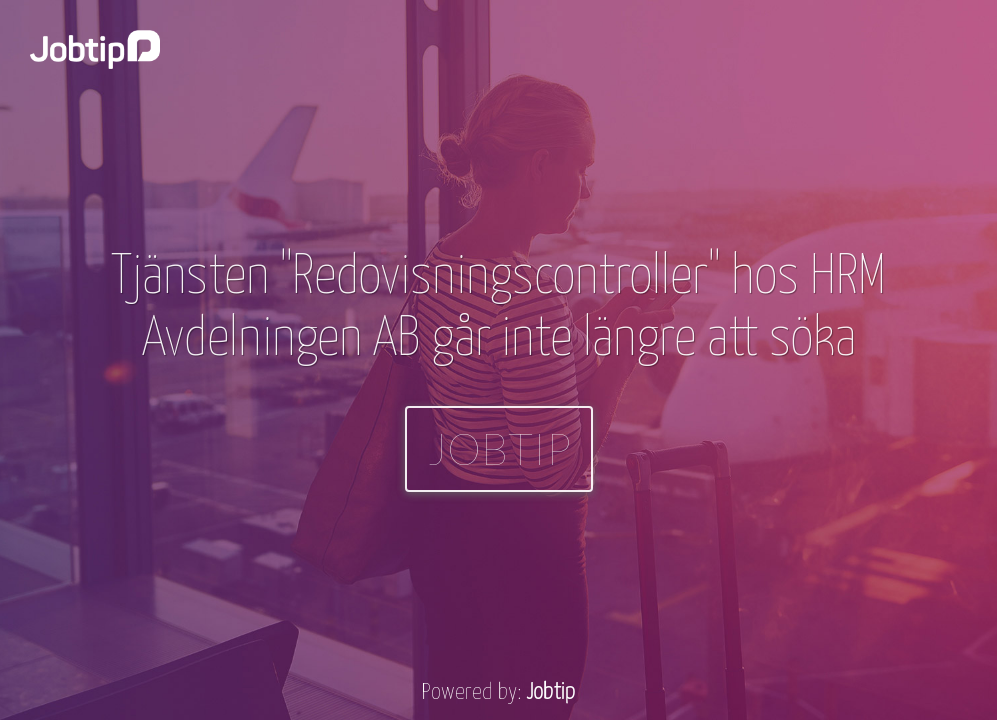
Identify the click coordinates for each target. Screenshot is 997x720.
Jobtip (499, 448)
